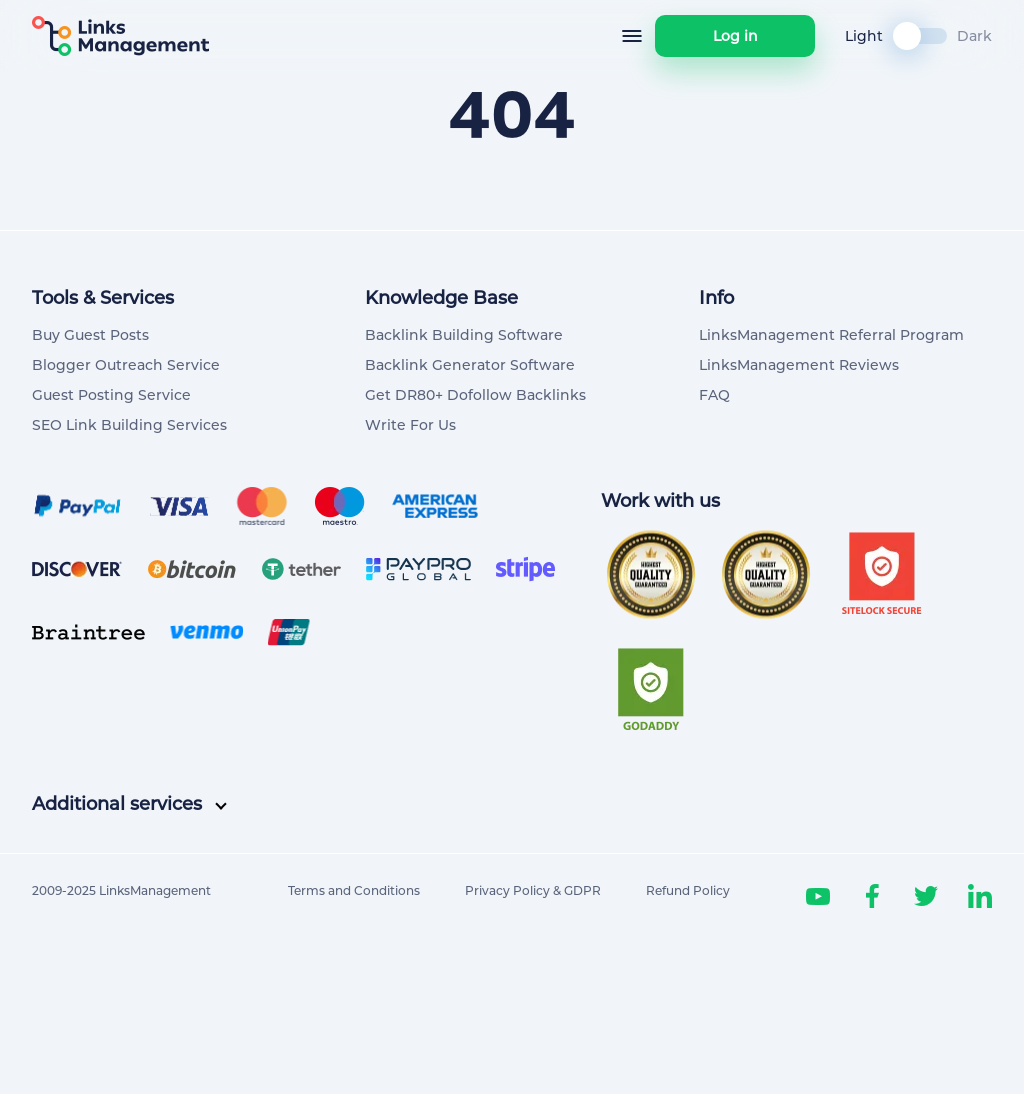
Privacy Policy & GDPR (533, 890)
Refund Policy (688, 890)
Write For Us (410, 425)
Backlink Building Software (464, 335)
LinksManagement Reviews (799, 365)
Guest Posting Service (111, 395)
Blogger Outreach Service (126, 365)
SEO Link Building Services (129, 425)
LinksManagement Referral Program (831, 335)
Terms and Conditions (354, 890)
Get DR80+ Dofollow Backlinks (475, 395)
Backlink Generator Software (470, 365)
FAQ (714, 395)
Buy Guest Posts (90, 335)
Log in (735, 36)
